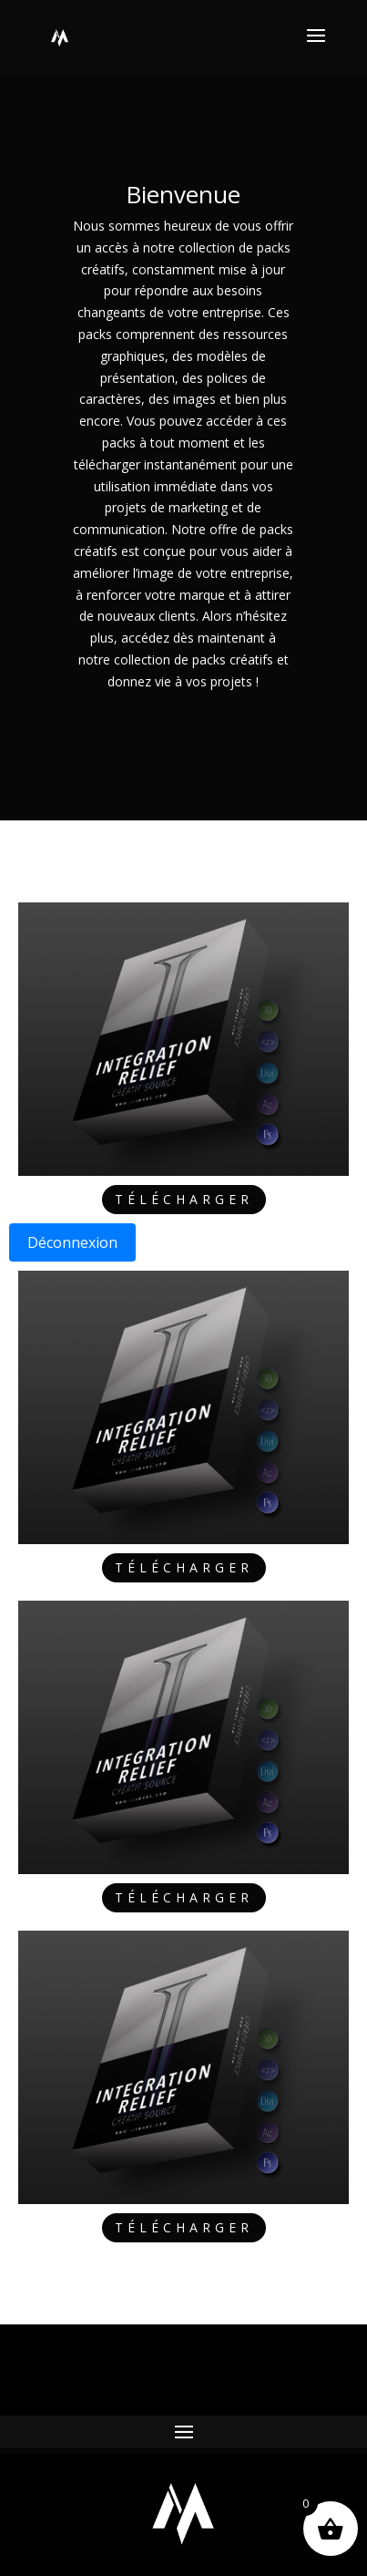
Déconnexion (72, 1242)
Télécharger (184, 1199)
